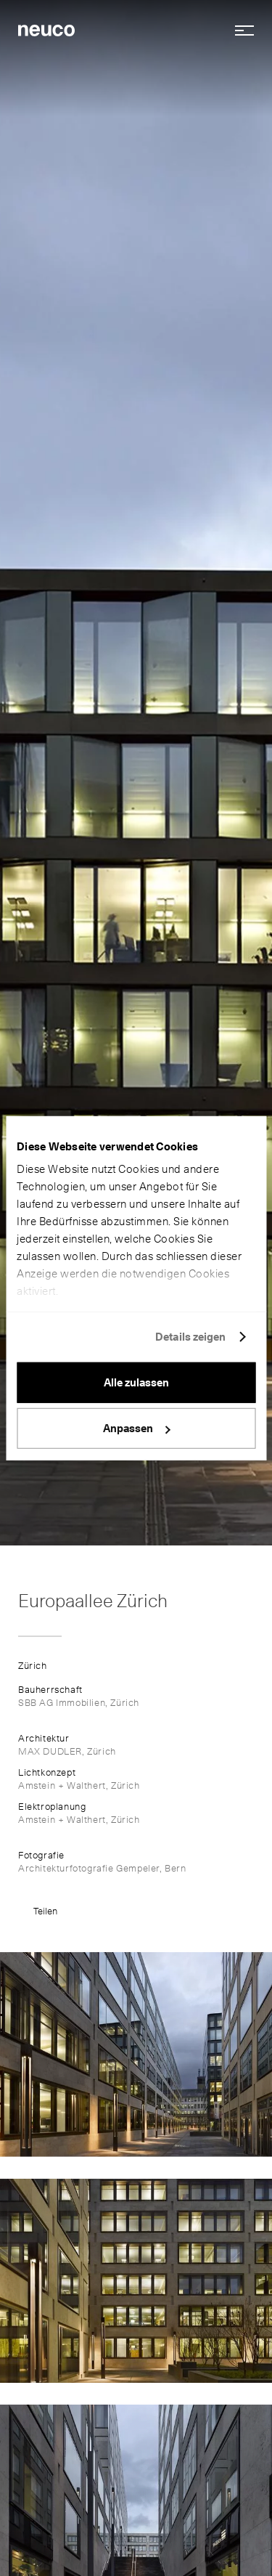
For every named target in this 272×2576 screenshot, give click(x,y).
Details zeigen (190, 1337)
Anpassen (136, 1428)
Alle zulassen (136, 1382)
